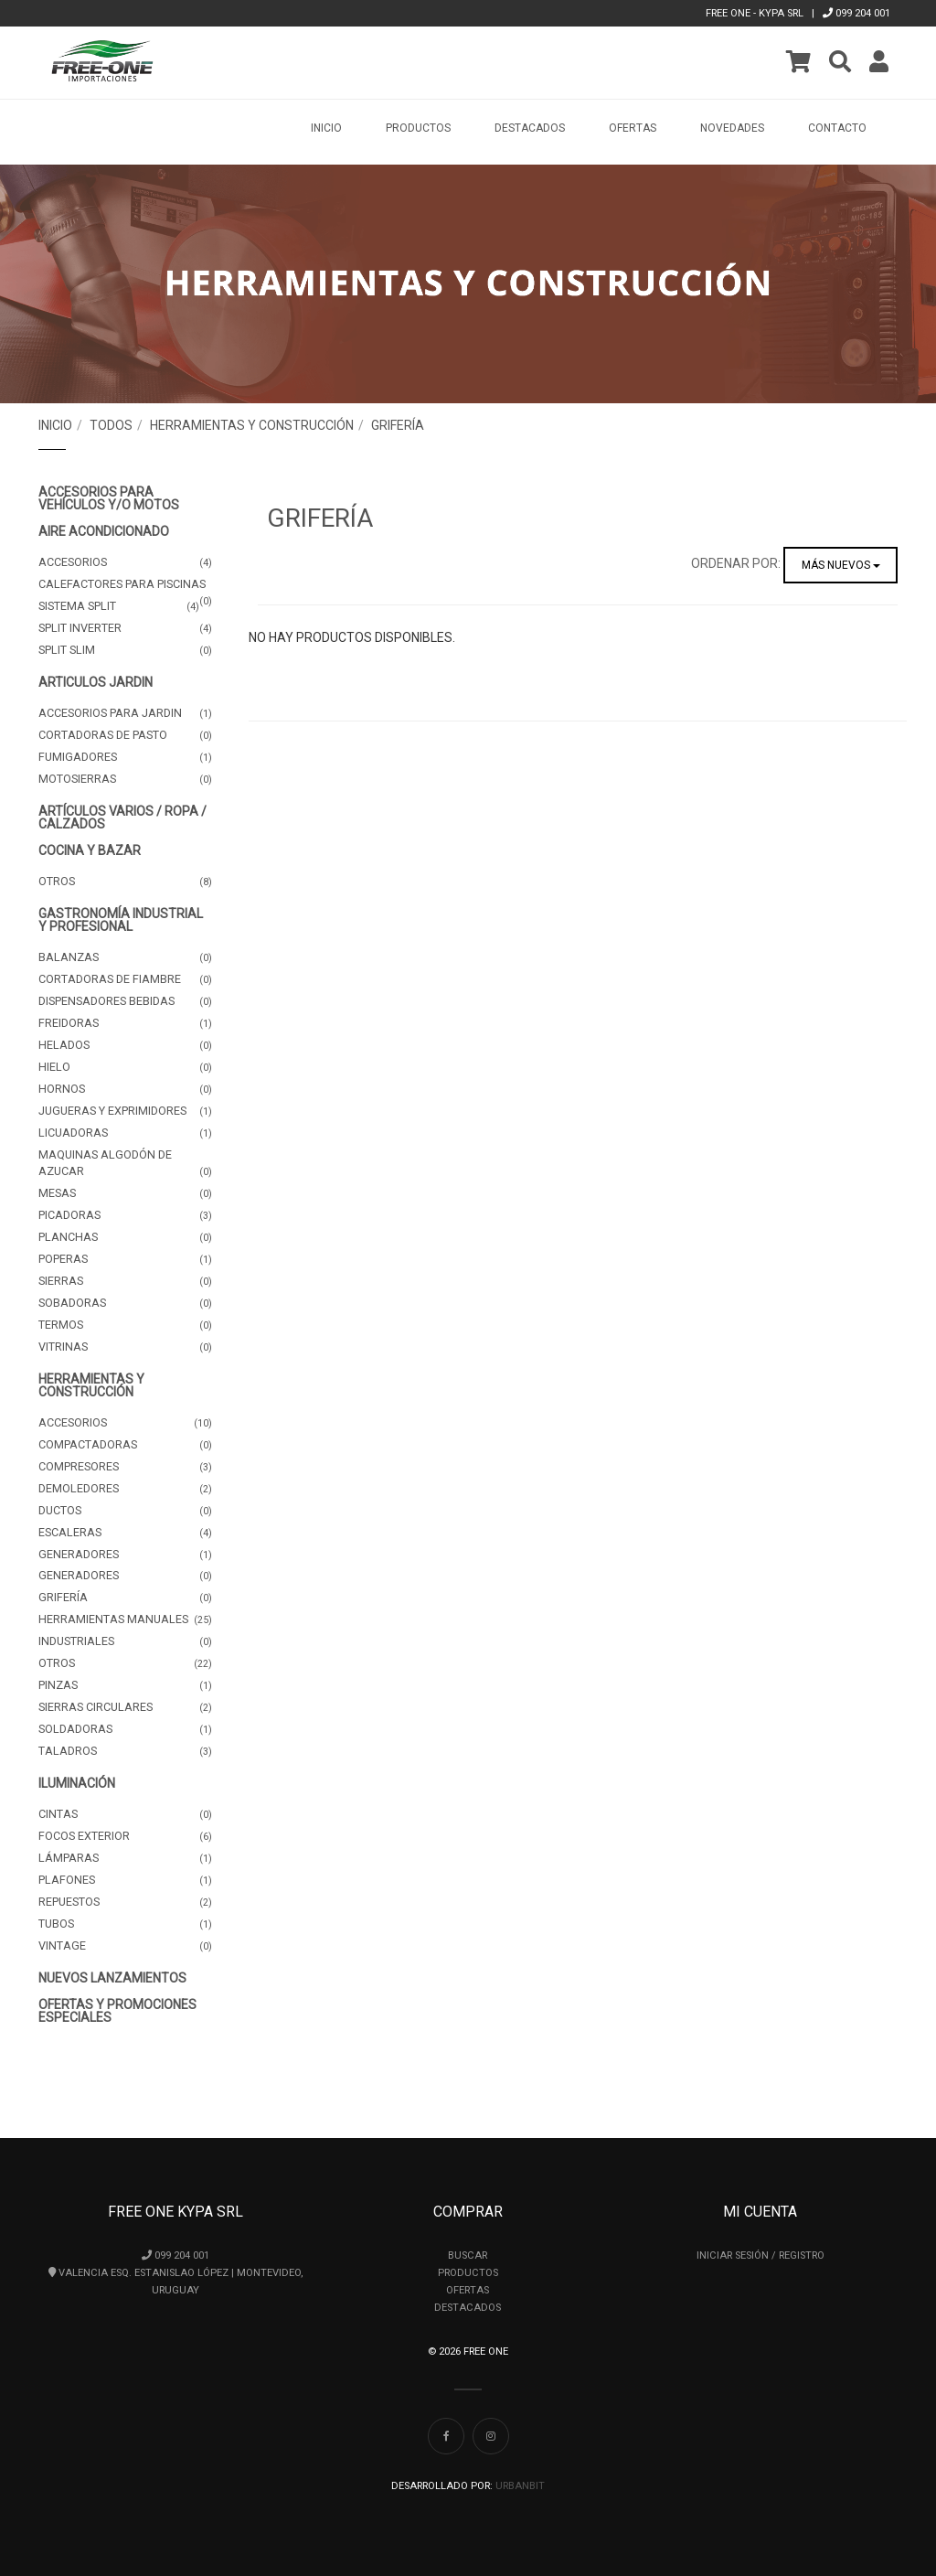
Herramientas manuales (125, 1619)
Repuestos (125, 1902)
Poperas (125, 1259)
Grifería (397, 425)
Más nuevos (841, 565)
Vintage (125, 1946)
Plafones (125, 1880)
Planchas (125, 1237)
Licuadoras (125, 1133)
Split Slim (125, 650)
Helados (125, 1045)
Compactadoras (125, 1445)
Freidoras (125, 1023)
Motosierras (125, 779)
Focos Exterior (125, 1836)
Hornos (125, 1089)
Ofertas (632, 128)
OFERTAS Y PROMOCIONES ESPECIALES (117, 2011)
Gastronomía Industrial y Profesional (120, 920)
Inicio (326, 128)
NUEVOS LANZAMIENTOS (112, 1978)
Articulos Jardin (95, 682)
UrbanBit (520, 2486)
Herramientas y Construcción (252, 425)
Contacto (837, 128)
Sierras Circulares (125, 1707)
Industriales (125, 1641)
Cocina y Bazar (89, 850)
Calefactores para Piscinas (125, 586)
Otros (125, 881)
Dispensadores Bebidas (125, 1001)
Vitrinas (125, 1347)
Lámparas (125, 1858)
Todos (111, 425)
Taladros (125, 1751)
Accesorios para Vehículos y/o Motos (108, 498)
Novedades (732, 128)
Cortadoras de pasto (125, 735)
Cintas (125, 1814)
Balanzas (125, 957)
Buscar (467, 2255)
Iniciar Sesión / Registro (760, 2255)
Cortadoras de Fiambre (125, 979)
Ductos (125, 1510)
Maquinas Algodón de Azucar (125, 1164)
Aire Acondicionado (103, 531)
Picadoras (125, 1215)
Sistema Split (118, 606)
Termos (125, 1325)
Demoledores (125, 1488)
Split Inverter (125, 628)
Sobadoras (125, 1303)
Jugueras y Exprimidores (125, 1111)
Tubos (125, 1924)
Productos (468, 2273)
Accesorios (125, 562)
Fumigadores (125, 757)
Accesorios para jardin (125, 713)
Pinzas (125, 1685)
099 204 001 (856, 13)
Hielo (125, 1067)
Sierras (125, 1281)
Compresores (125, 1467)
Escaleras (125, 1532)
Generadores (125, 1554)
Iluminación (76, 1783)
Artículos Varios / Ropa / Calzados (122, 817)
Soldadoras (125, 1729)
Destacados (530, 128)
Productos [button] (418, 128)
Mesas (125, 1193)
